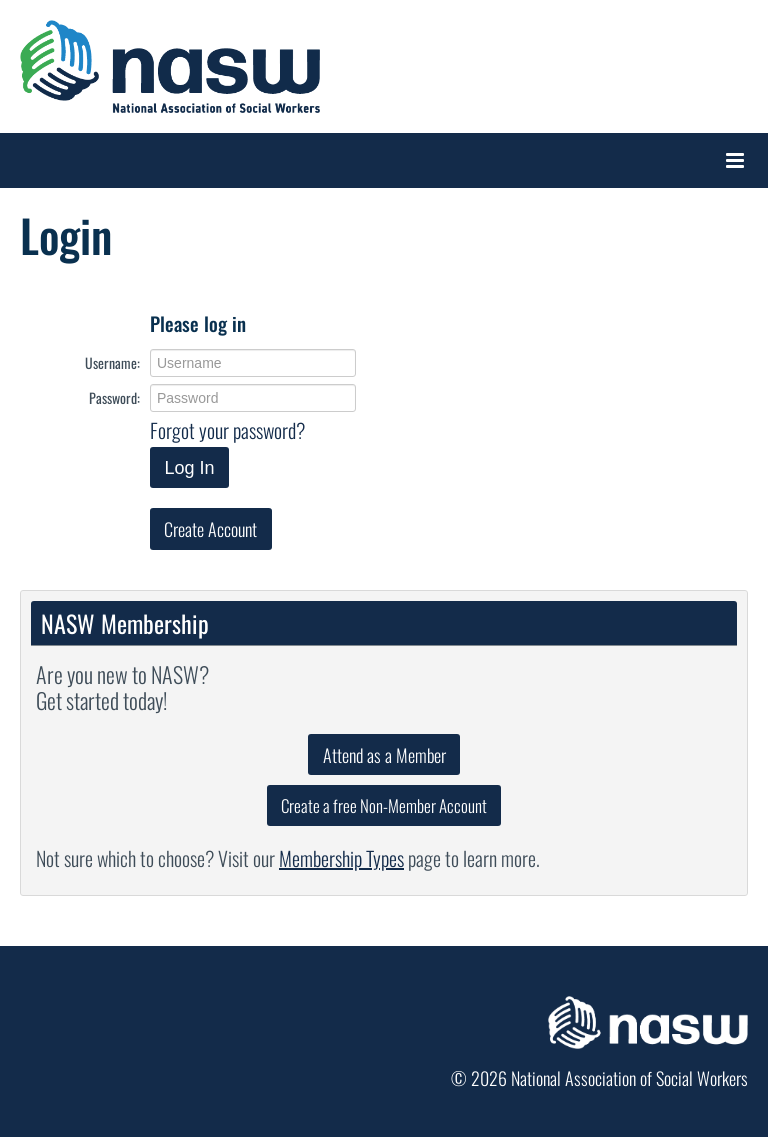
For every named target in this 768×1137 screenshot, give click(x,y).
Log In (189, 468)
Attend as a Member (384, 755)
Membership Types (341, 858)
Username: (112, 362)
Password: (114, 397)
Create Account (210, 529)
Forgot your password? (227, 430)
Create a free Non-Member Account (384, 805)
